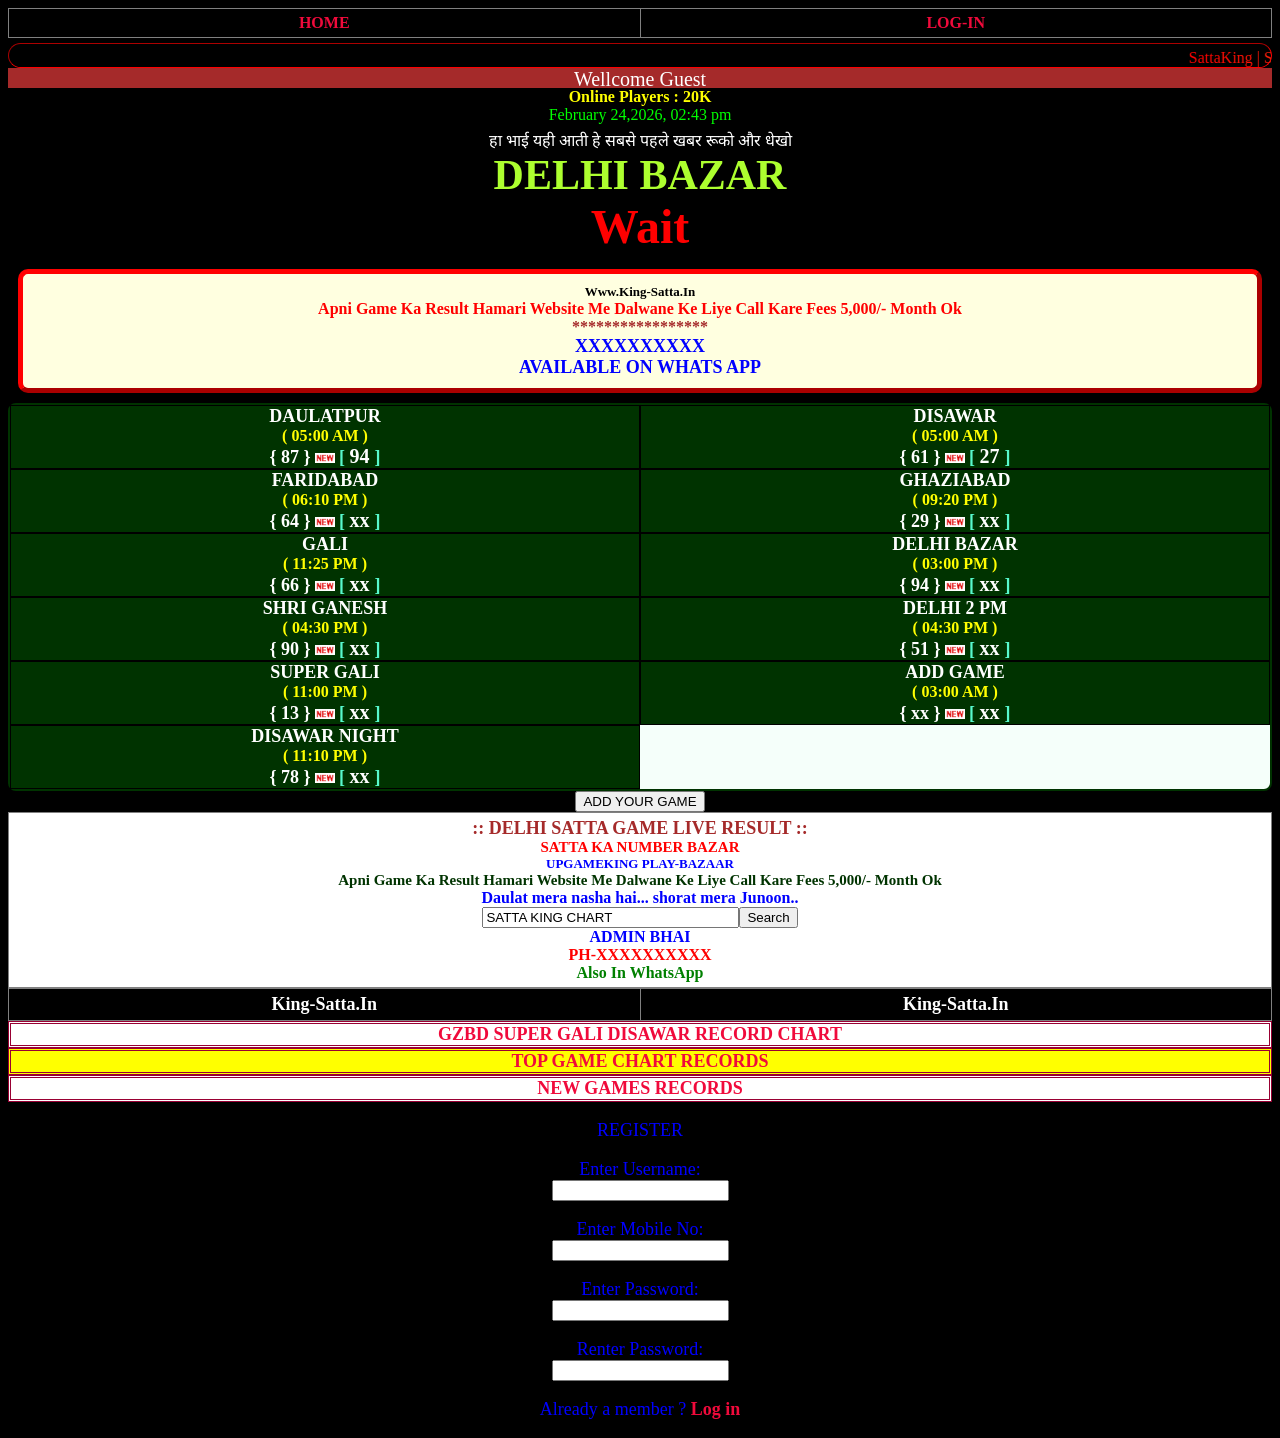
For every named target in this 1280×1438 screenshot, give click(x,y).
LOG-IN (955, 22)
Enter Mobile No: (640, 1229)
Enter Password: (639, 1289)
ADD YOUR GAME (639, 801)
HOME (324, 22)
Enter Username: (639, 1169)
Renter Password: (640, 1349)
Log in (716, 1409)
